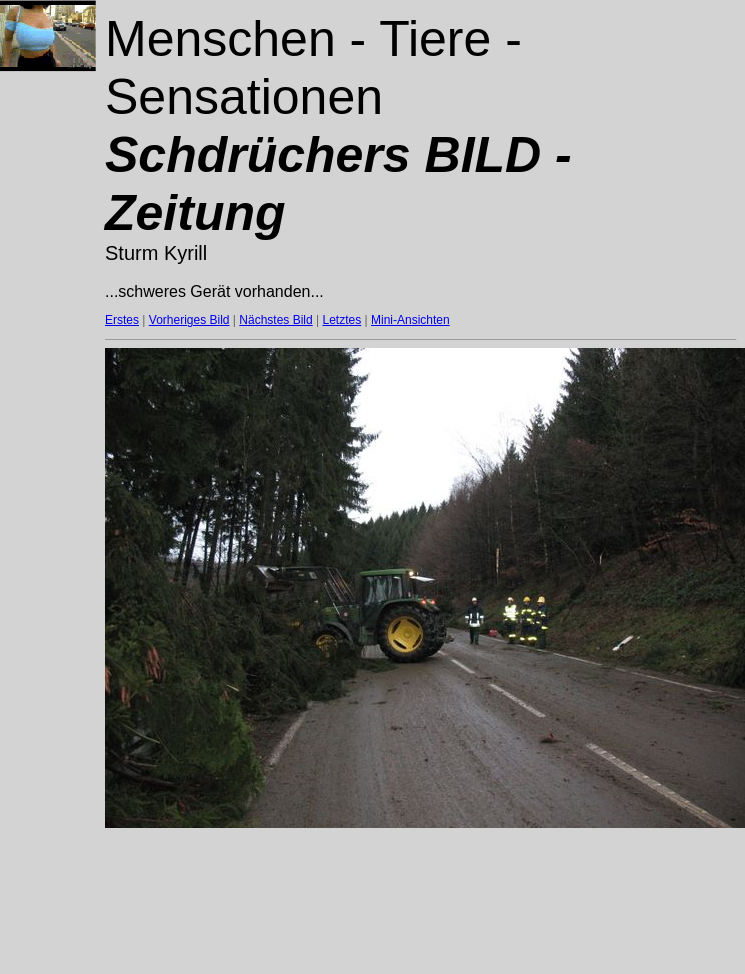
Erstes (122, 320)
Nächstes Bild (275, 320)
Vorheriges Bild (189, 320)
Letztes (342, 320)
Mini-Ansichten (410, 320)
